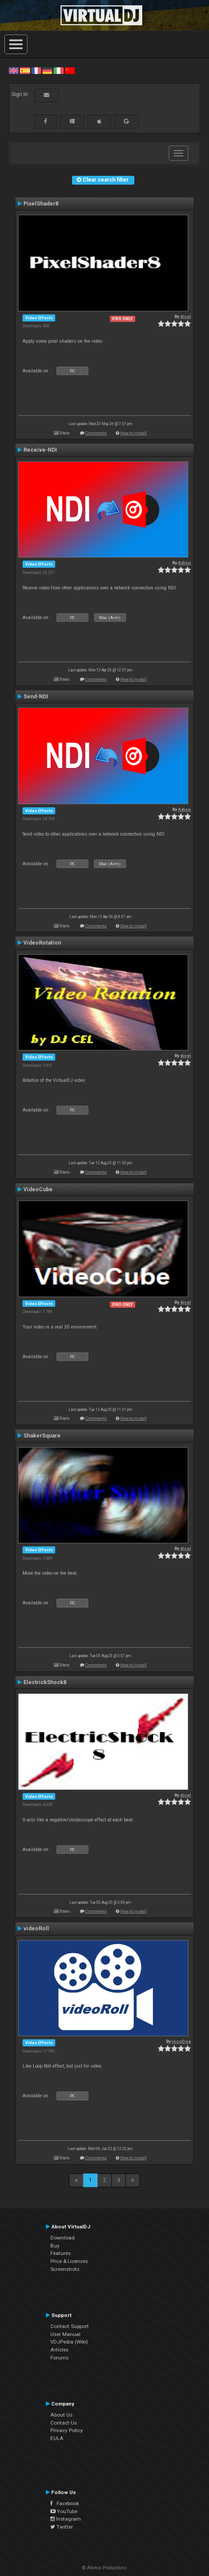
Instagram (65, 2519)
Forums (59, 2358)
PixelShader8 (40, 204)
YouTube (63, 2511)
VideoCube (38, 1189)
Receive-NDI (40, 450)
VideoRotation (42, 943)
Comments (96, 432)
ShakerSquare (42, 1436)
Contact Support (69, 2326)
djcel (185, 316)
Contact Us (63, 2423)
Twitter (61, 2527)
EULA (57, 2438)
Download (62, 2238)
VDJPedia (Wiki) (69, 2342)
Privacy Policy (66, 2430)
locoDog (181, 2041)
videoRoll (36, 1928)
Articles (59, 2350)
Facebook (64, 2503)
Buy (55, 2246)
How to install (133, 432)
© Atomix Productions (104, 2568)
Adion (184, 562)
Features (60, 2253)
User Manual (65, 2334)
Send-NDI (35, 696)
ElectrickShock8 (44, 1682)
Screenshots (65, 2269)
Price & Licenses (69, 2261)
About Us (61, 2415)
